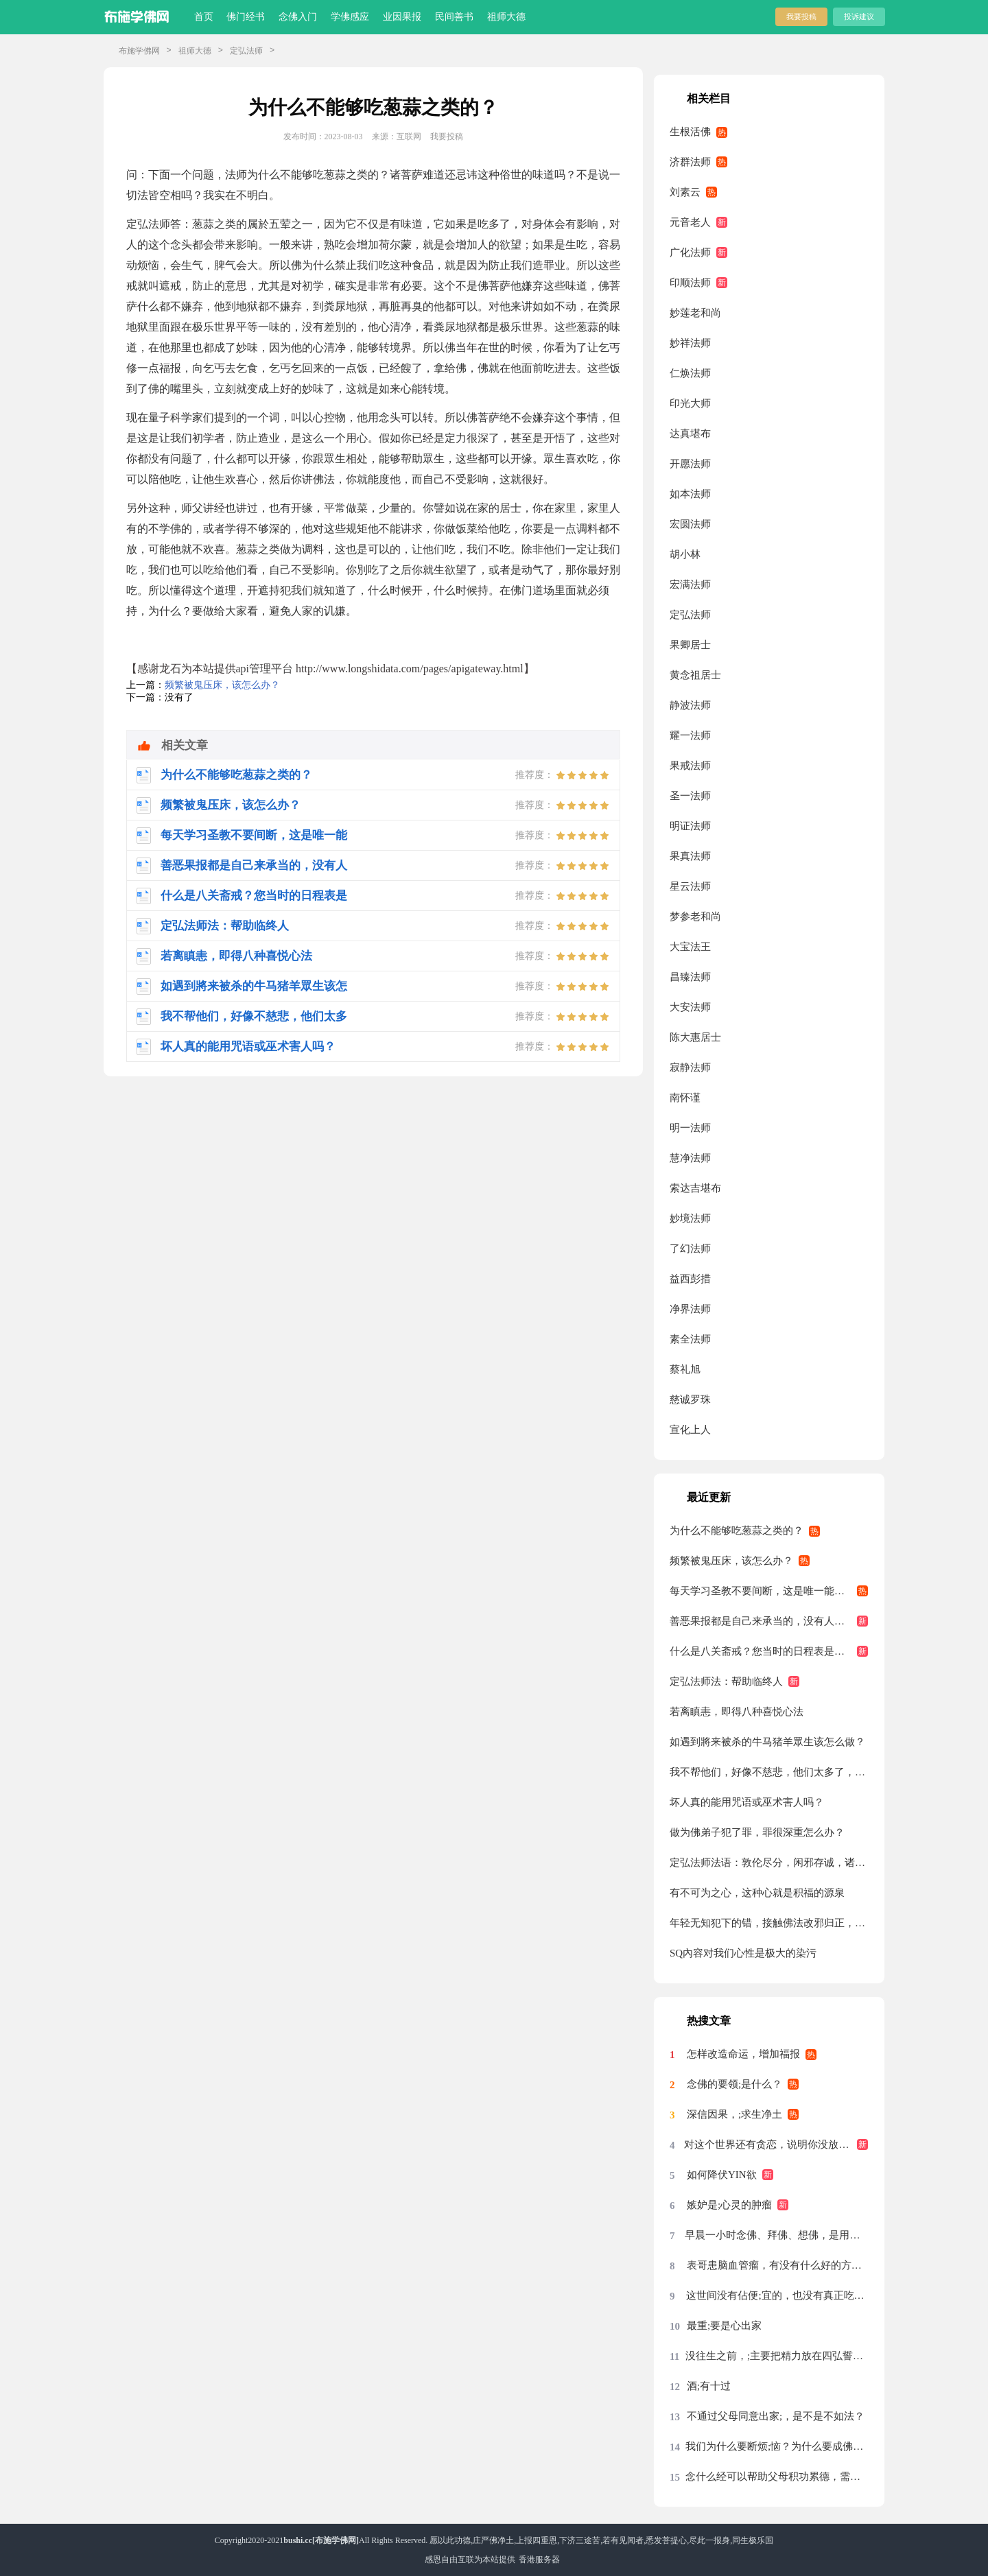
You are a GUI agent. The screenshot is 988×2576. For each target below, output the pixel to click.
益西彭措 (690, 1278)
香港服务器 (539, 2559)
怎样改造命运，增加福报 (743, 2053)
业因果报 (402, 17)
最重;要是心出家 (724, 2325)
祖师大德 (506, 17)
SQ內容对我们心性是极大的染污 (743, 1953)
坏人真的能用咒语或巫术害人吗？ (747, 1802)
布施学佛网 (139, 51)
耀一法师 (690, 735)
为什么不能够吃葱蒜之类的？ (736, 1530)
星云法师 (690, 886)
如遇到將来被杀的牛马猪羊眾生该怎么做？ (767, 1741)
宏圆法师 (690, 524)
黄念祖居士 (695, 675)
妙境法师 (690, 1218)
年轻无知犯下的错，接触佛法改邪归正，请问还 (769, 1922)
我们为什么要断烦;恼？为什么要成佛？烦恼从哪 (776, 2446)
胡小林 (685, 554)
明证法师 (690, 825)
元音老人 (690, 222)
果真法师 (690, 856)
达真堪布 (690, 433)
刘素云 (685, 192)
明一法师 (690, 1127)
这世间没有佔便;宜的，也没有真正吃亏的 (777, 2295)
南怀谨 (685, 1097)
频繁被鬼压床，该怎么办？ (222, 685)
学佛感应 (350, 17)
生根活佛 (690, 131)
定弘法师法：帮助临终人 (726, 1681)
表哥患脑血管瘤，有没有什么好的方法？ (777, 2265)
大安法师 (690, 1007)
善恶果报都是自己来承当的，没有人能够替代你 (769, 1621)
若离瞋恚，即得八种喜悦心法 (736, 1711)
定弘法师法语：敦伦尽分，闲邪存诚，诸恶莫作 (769, 1862)
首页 (203, 17)
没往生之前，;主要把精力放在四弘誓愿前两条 (776, 2355)
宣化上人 (690, 1429)
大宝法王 (690, 946)
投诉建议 (859, 16)
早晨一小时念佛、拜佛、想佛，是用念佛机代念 (776, 2235)
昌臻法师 (690, 976)
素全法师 (690, 1339)
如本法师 (690, 493)
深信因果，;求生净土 (734, 2114)
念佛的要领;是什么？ (734, 2084)
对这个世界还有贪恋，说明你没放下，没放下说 (776, 2144)
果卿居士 (690, 644)
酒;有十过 (709, 2385)
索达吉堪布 (695, 1188)
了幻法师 (690, 1248)
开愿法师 (690, 463)
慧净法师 (690, 1158)
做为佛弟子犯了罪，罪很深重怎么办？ (757, 1832)
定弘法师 (246, 51)
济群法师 (690, 161)
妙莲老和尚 (695, 312)
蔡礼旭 (685, 1369)
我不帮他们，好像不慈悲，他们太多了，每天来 (769, 1771)
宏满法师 (690, 584)
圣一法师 (690, 795)
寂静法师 (690, 1067)
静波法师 (690, 705)
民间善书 (454, 17)
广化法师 (690, 252)
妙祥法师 (690, 343)
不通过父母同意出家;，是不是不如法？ (775, 2416)
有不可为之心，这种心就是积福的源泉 (757, 1892)
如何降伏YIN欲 (722, 2174)
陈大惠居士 (695, 1037)
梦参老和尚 (695, 916)
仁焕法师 (690, 373)
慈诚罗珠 (690, 1399)
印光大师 (690, 403)
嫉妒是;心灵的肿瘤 (729, 2204)
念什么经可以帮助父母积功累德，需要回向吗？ (776, 2476)
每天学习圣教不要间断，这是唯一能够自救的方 (769, 1590)
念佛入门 (298, 17)
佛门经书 (245, 17)
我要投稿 (801, 16)
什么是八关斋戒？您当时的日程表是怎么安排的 (769, 1651)
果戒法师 (690, 765)
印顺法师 (690, 282)
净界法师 (690, 1308)
